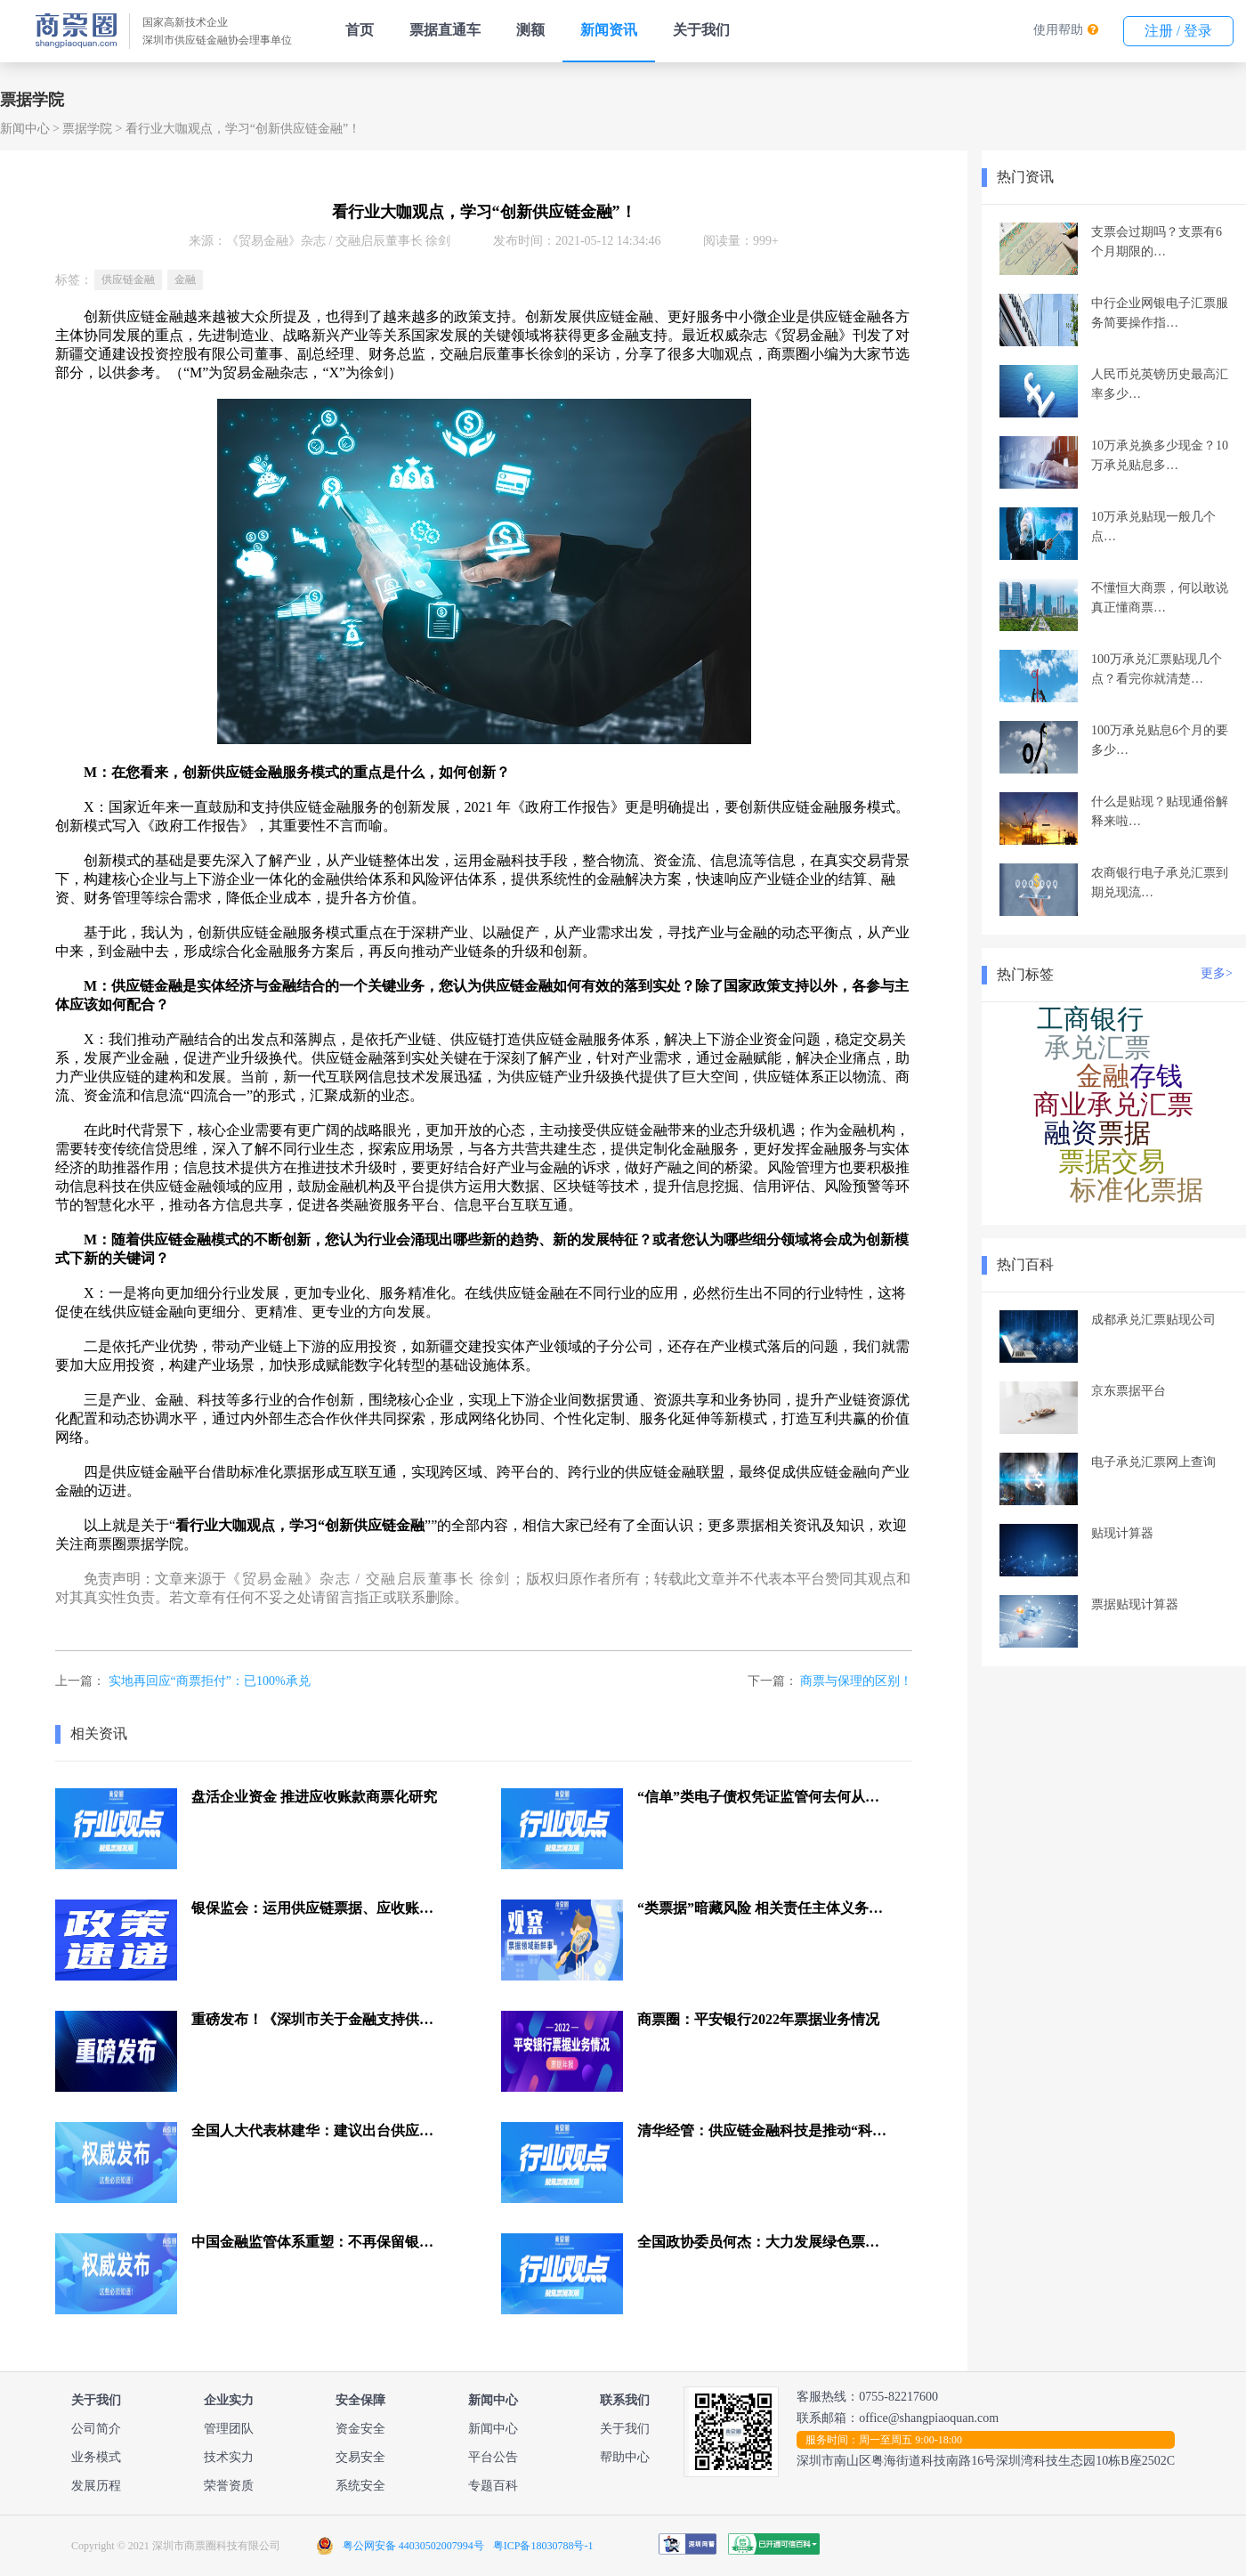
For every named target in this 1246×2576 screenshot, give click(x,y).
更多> (1217, 973)
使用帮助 (1058, 29)
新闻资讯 (608, 29)
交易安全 (360, 2457)
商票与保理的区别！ (856, 1681)
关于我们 (701, 29)
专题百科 (493, 2485)
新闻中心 (25, 128)
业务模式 (96, 2457)
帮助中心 (625, 2457)
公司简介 (96, 2428)
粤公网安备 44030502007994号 (413, 2546)
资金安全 (360, 2428)
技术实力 (229, 2457)
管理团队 (229, 2428)
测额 (530, 29)
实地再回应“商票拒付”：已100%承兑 (210, 1681)
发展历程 (96, 2485)
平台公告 (493, 2457)
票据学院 (87, 128)
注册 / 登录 (1178, 30)
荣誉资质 (229, 2485)
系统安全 (360, 2485)
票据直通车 (445, 29)
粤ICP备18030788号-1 (543, 2546)
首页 (359, 29)
